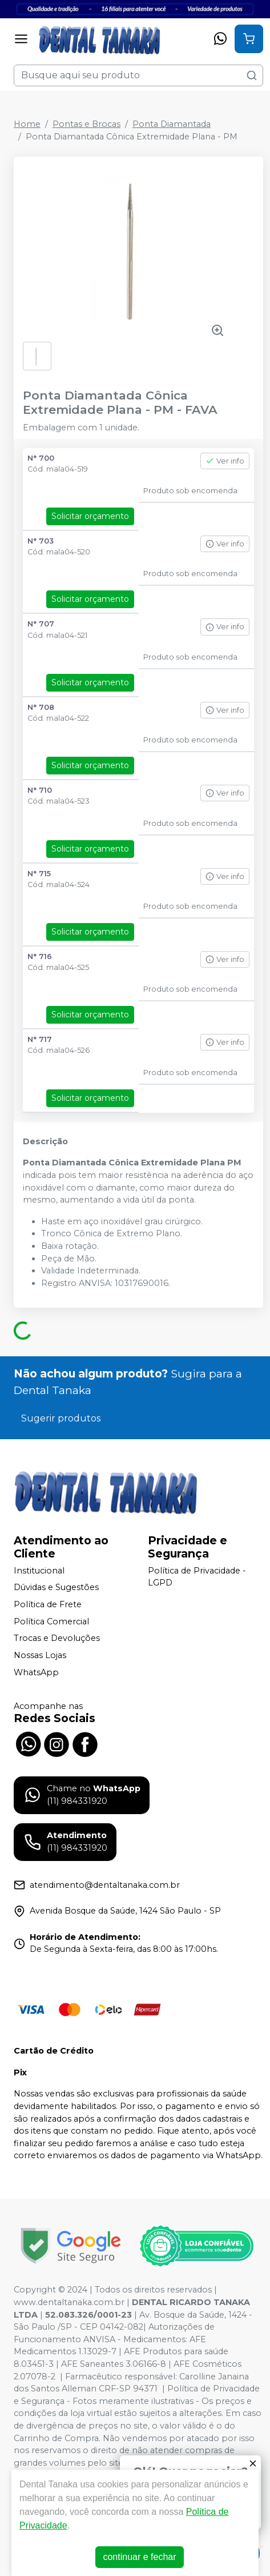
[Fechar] (253, 2463)
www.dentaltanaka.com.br (69, 2302)
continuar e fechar (139, 2557)
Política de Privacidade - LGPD (197, 1576)
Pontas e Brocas (86, 124)
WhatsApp (36, 1672)
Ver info (224, 461)
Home (27, 124)
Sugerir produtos (60, 1418)
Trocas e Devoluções (57, 1639)
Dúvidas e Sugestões (56, 1588)
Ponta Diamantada (171, 124)
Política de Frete (48, 1604)
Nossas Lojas (40, 1655)
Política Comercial (51, 1621)
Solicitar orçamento (90, 516)
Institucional (39, 1570)
